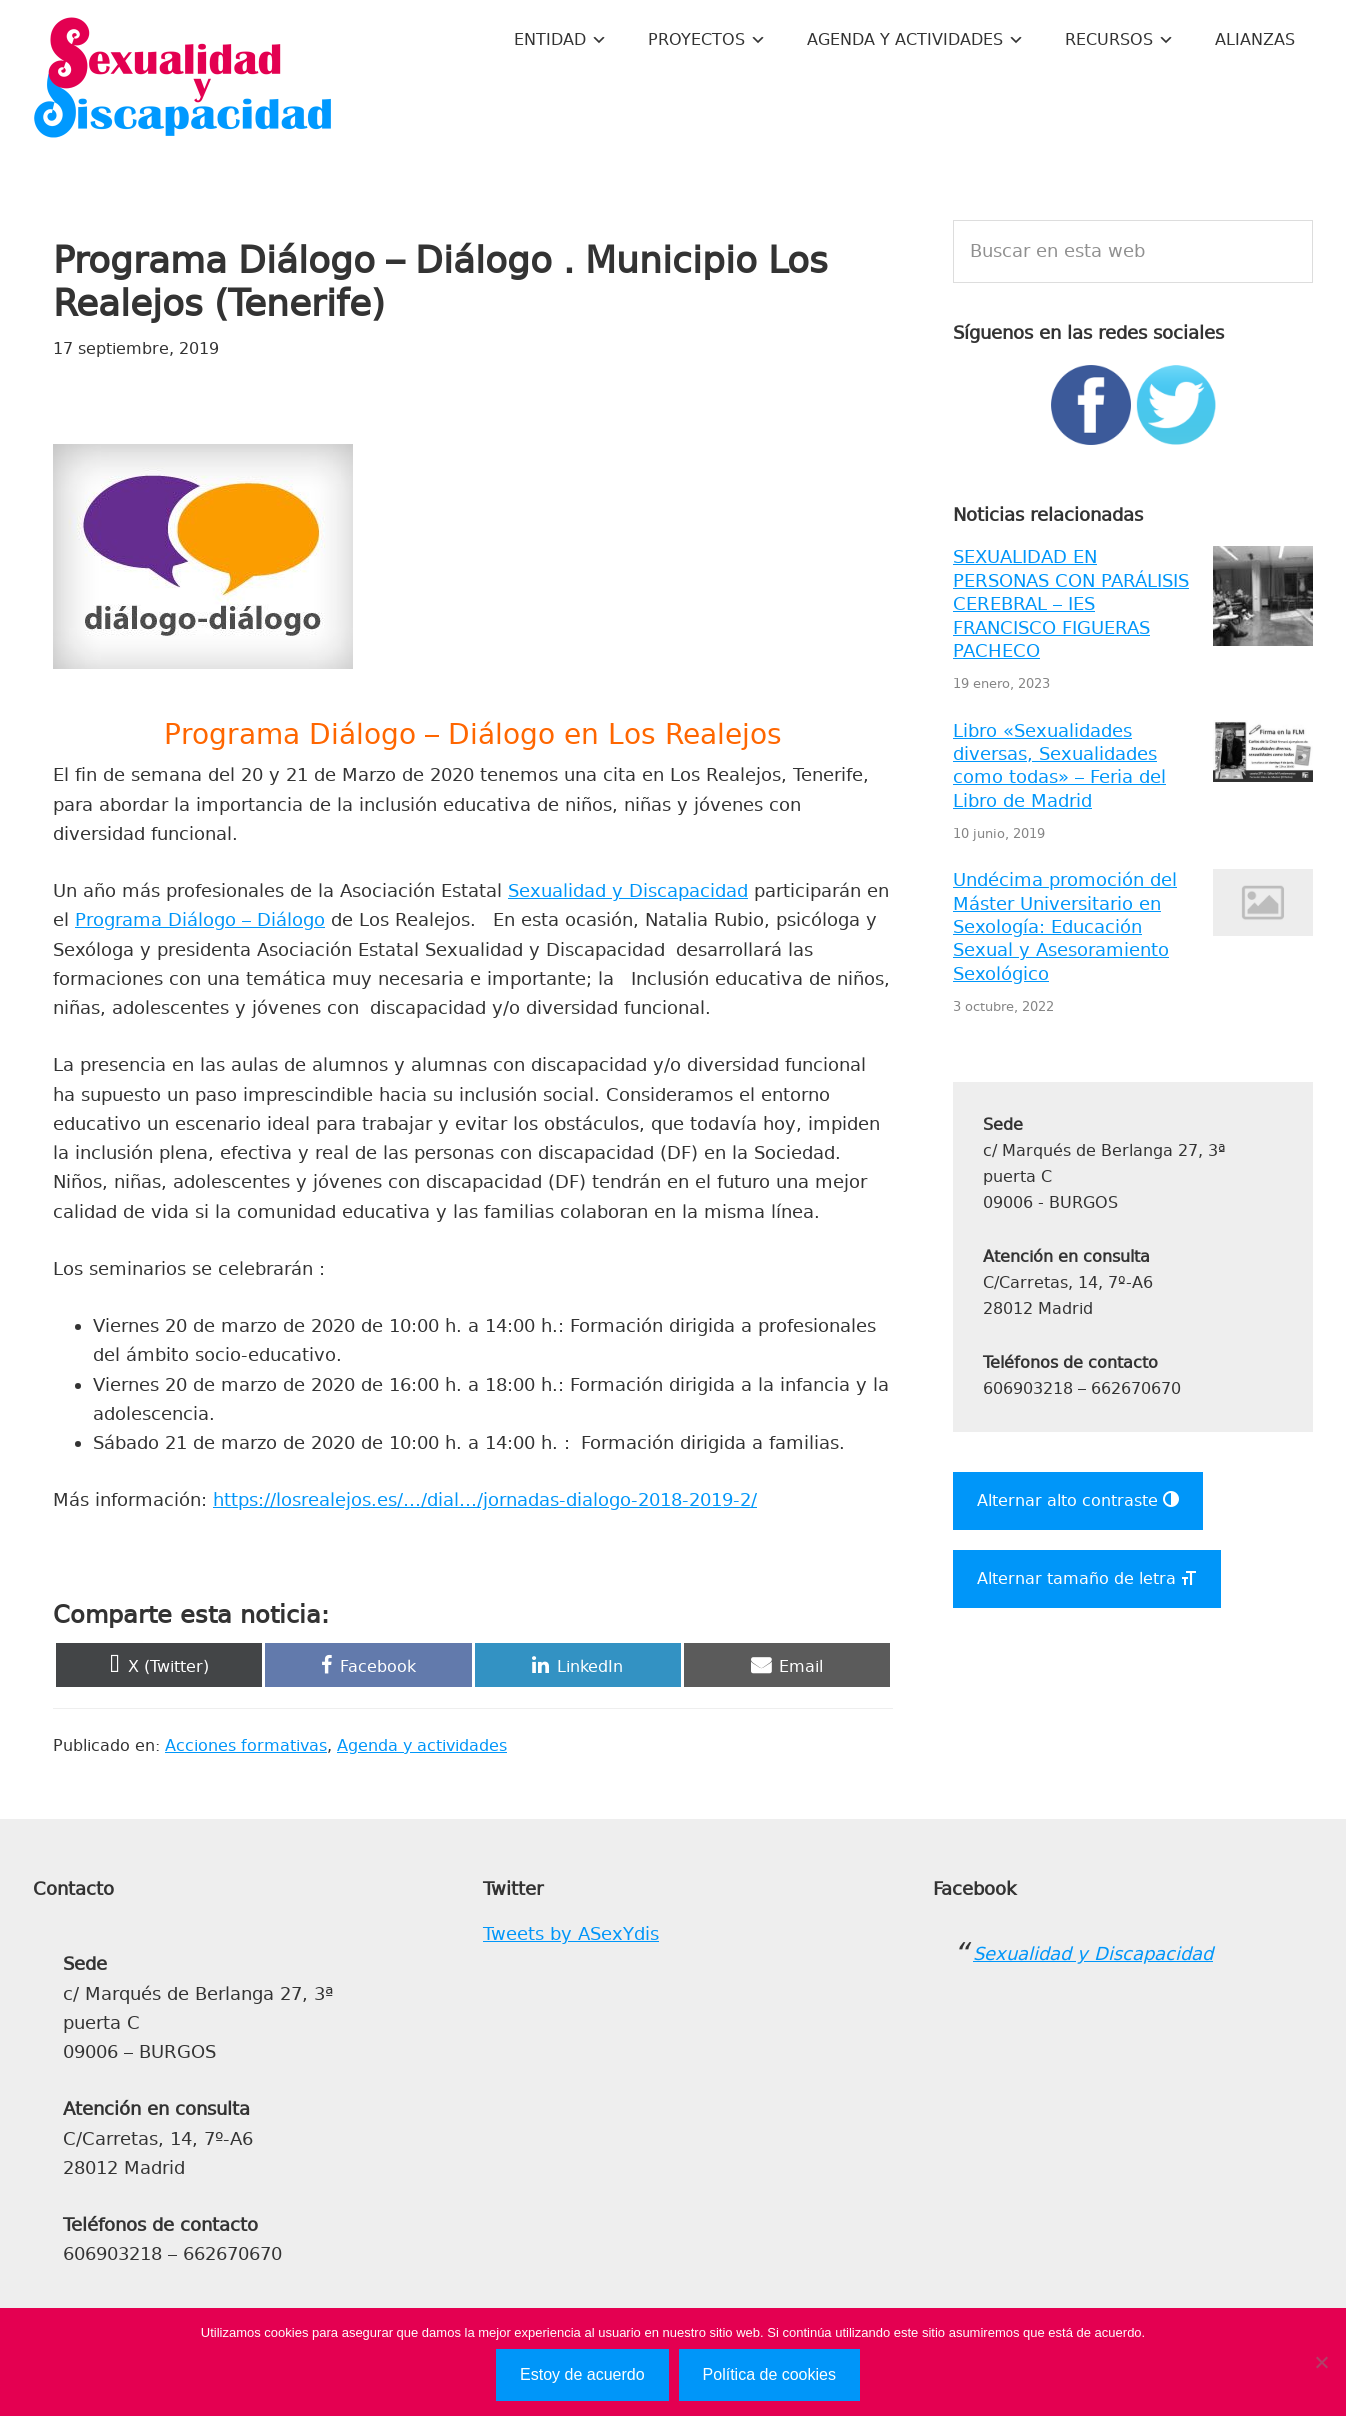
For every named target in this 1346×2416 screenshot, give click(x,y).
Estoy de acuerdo (582, 2374)
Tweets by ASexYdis (571, 1934)
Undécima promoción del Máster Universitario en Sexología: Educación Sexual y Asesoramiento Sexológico (1065, 927)
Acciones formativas (246, 1745)
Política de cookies (769, 2374)
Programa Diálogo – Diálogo (200, 920)
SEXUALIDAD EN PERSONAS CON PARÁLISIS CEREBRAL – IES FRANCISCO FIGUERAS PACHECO (1071, 604)
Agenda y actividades (422, 1745)
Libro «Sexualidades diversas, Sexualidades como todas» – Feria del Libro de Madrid (1059, 766)
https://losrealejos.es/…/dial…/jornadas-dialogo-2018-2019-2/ (485, 1500)
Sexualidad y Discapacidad (183, 80)
